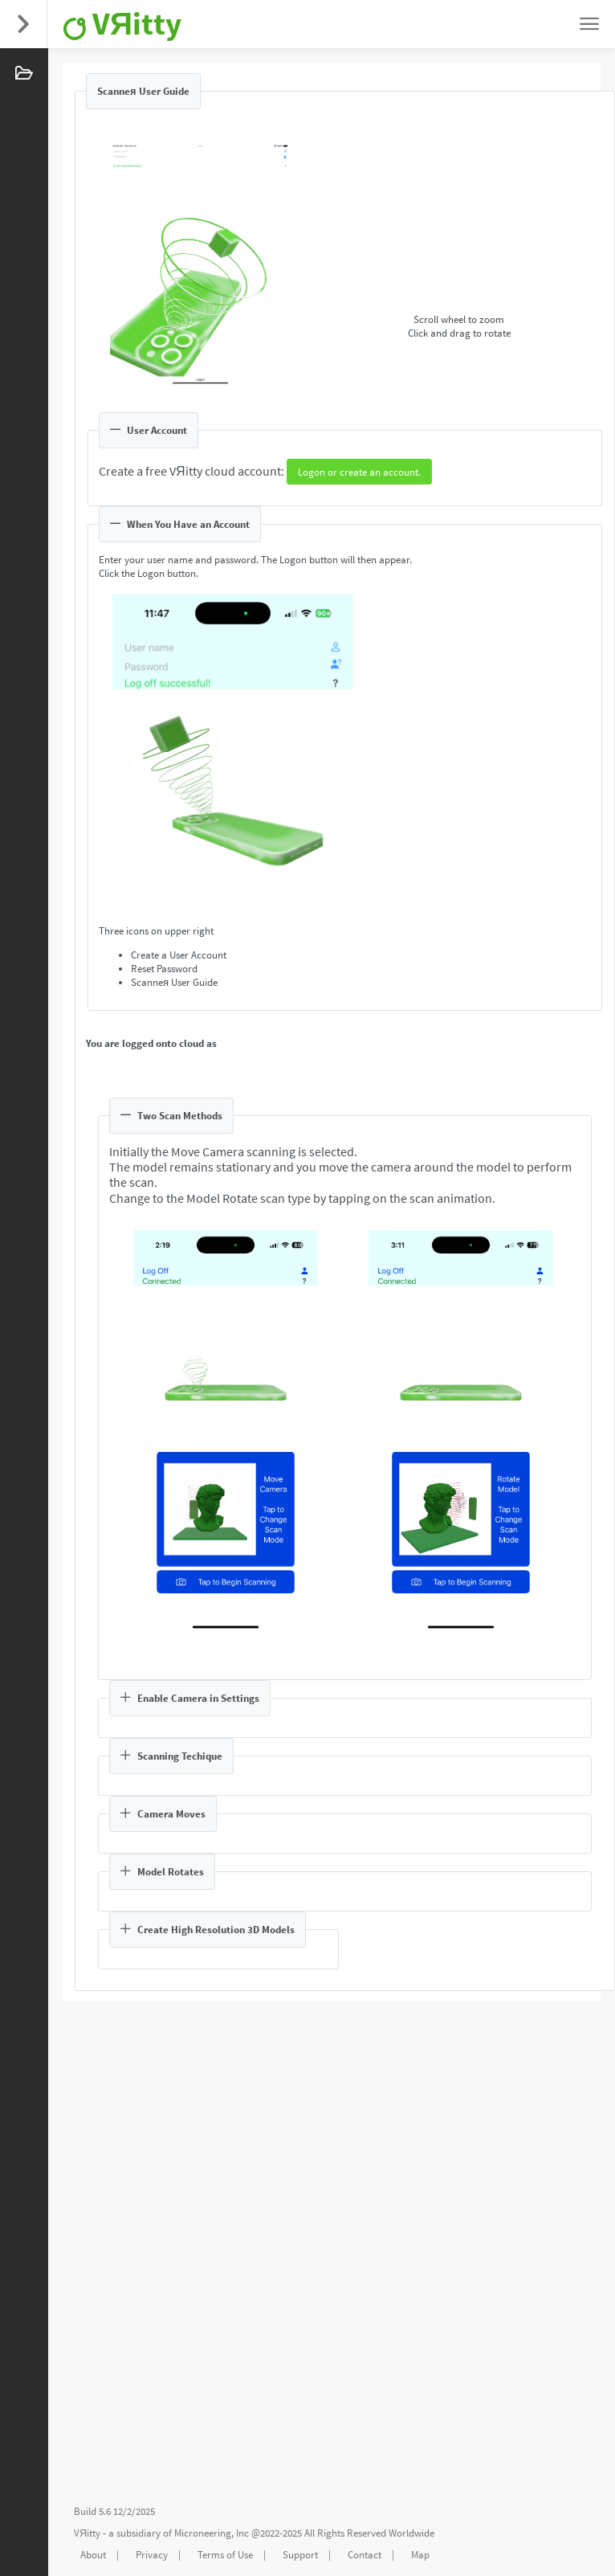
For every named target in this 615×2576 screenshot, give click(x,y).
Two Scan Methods (171, 1115)
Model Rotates (162, 1872)
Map (420, 2555)
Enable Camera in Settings (189, 1698)
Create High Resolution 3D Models (207, 1929)
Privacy (152, 2555)
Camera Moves (163, 1814)
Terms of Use (225, 2555)
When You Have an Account (180, 524)
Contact (364, 2555)
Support (300, 2555)
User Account (148, 430)
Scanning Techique (171, 1756)
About (93, 2555)
